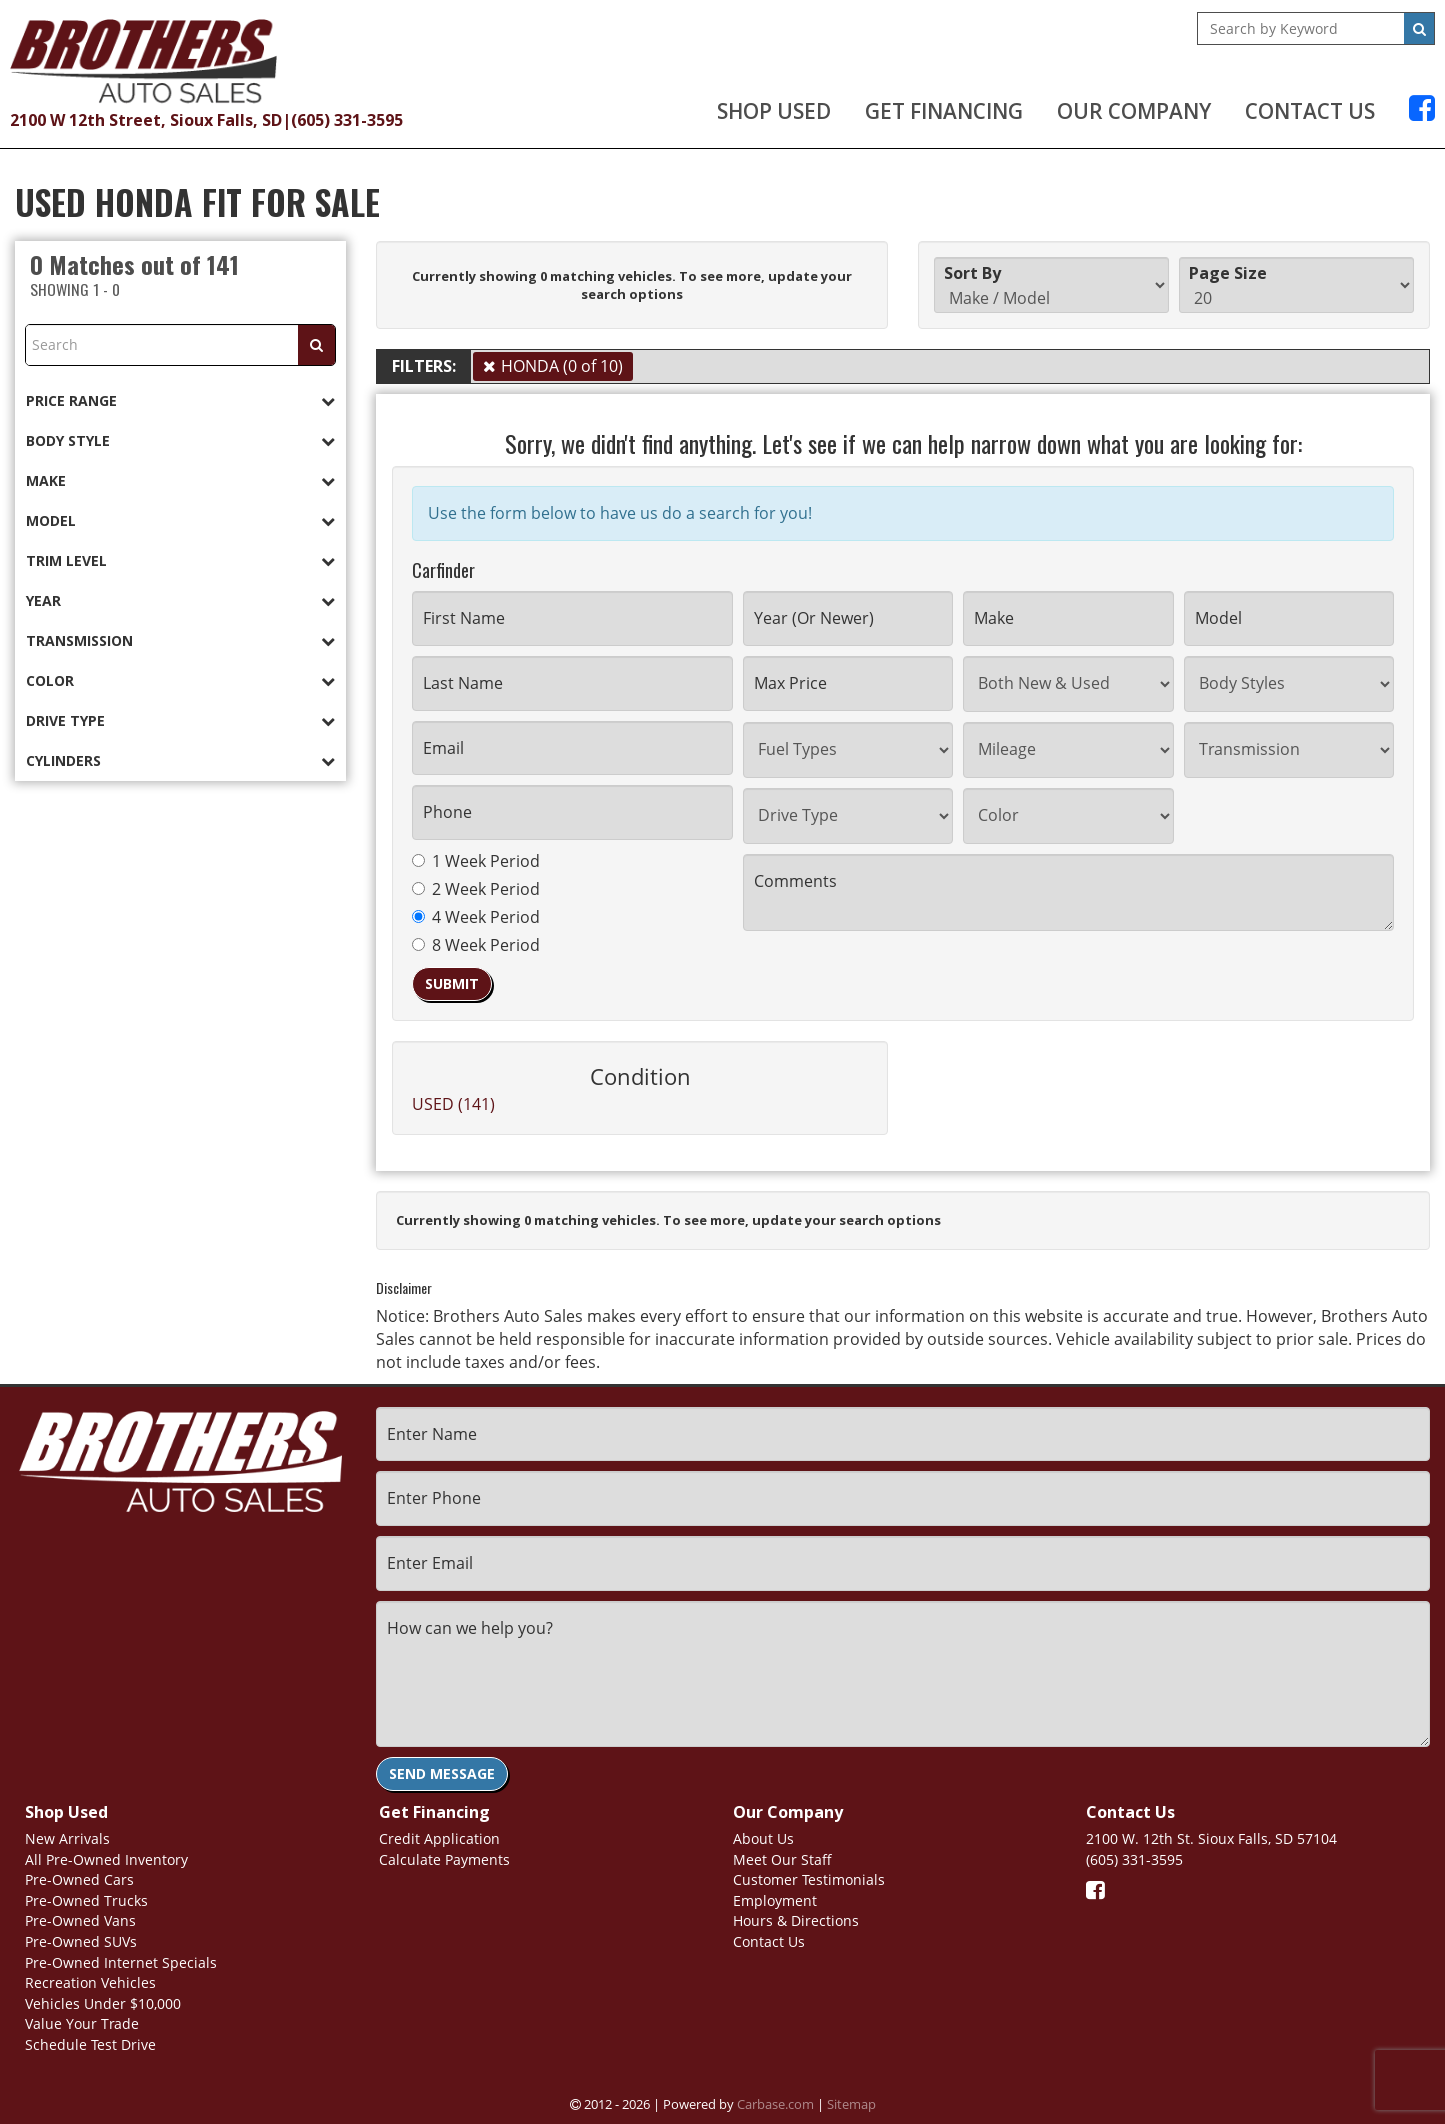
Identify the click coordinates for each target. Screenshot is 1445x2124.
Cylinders (180, 760)
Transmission (180, 640)
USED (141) (453, 1104)
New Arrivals (67, 1838)
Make (180, 480)
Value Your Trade (82, 2023)
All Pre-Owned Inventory (106, 1859)
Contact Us (1310, 111)
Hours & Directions (796, 1920)
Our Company (1134, 111)
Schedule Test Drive (90, 2044)
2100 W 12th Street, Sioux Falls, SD (146, 120)
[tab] (180, 400)
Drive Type (180, 720)
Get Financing (944, 111)
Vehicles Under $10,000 (103, 2003)
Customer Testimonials (809, 1879)
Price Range (180, 400)
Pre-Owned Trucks (86, 1900)
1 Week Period (476, 861)
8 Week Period (476, 945)
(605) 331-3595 (347, 120)
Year (180, 600)
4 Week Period (476, 917)
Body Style (180, 440)
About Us (763, 1838)
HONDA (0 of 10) (562, 366)
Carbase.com (775, 2104)
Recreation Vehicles (90, 1982)
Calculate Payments (444, 1859)
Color (180, 680)
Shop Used (774, 111)
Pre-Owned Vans (80, 1920)
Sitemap (851, 2104)
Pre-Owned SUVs (81, 1941)
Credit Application (439, 1838)
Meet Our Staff (782, 1859)
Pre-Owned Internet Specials (121, 1962)
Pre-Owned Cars (79, 1879)
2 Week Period (476, 889)
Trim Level (180, 560)
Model (180, 520)
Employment (775, 1900)
